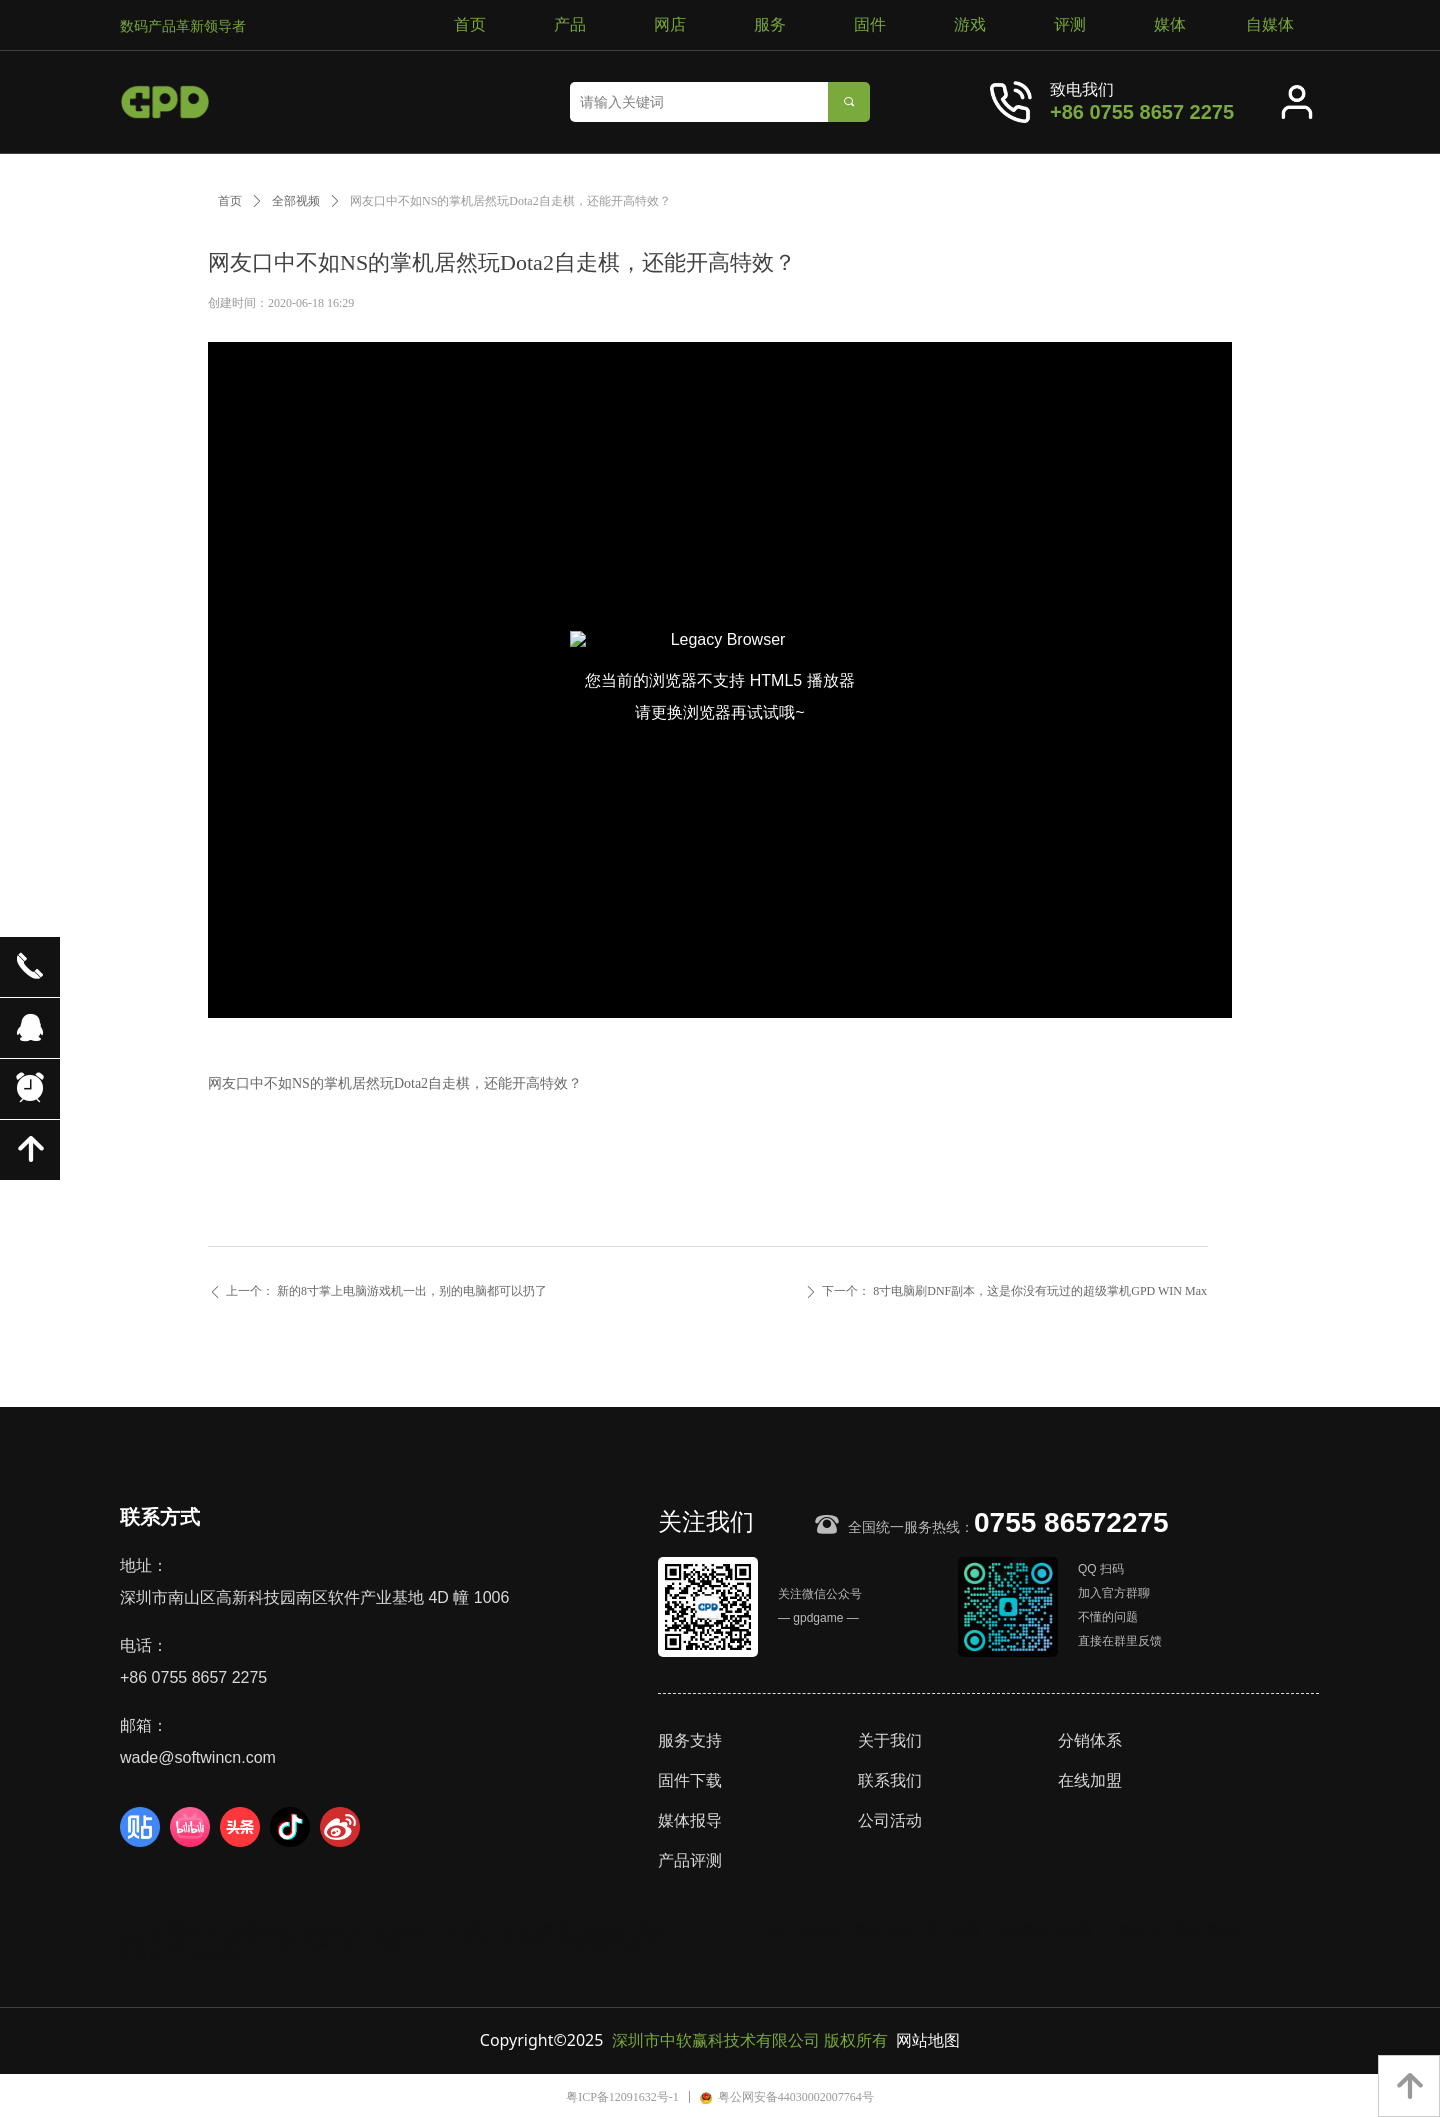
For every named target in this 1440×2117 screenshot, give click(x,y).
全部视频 (296, 201)
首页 (230, 201)
